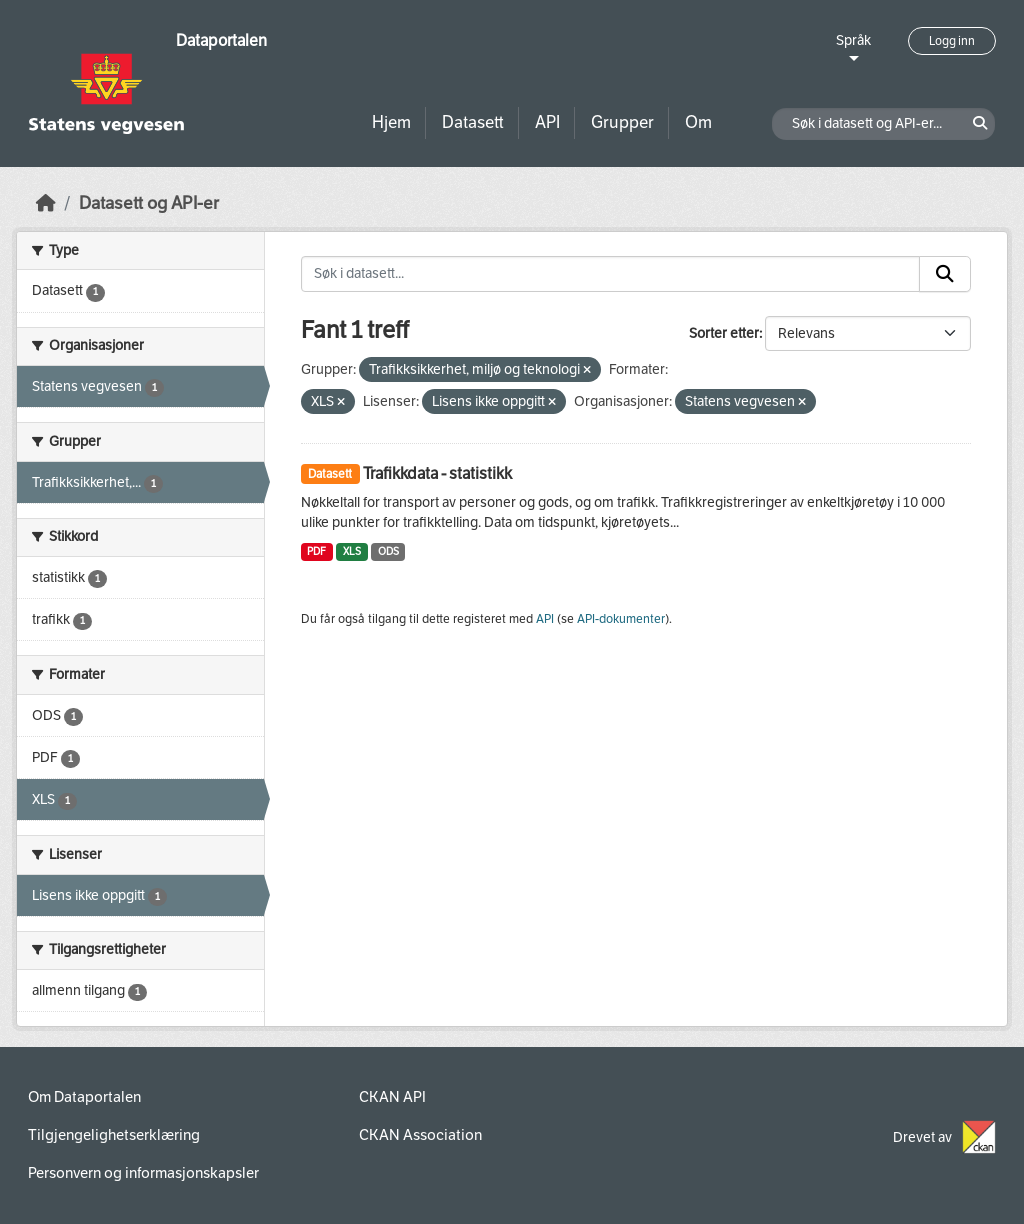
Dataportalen (221, 40)
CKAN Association (420, 1135)
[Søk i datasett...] (611, 274)
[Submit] (945, 274)
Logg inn (952, 41)
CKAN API (392, 1097)
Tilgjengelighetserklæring (114, 1135)
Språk (853, 40)
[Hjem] (46, 203)
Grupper (622, 122)
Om (698, 122)
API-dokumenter (621, 619)
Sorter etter (724, 333)
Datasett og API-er (149, 203)
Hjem (391, 122)
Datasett (473, 122)
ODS (388, 551)
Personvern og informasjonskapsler (143, 1173)
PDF (316, 551)
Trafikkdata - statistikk (437, 473)
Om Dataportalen (84, 1097)
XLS (352, 551)
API (547, 122)
